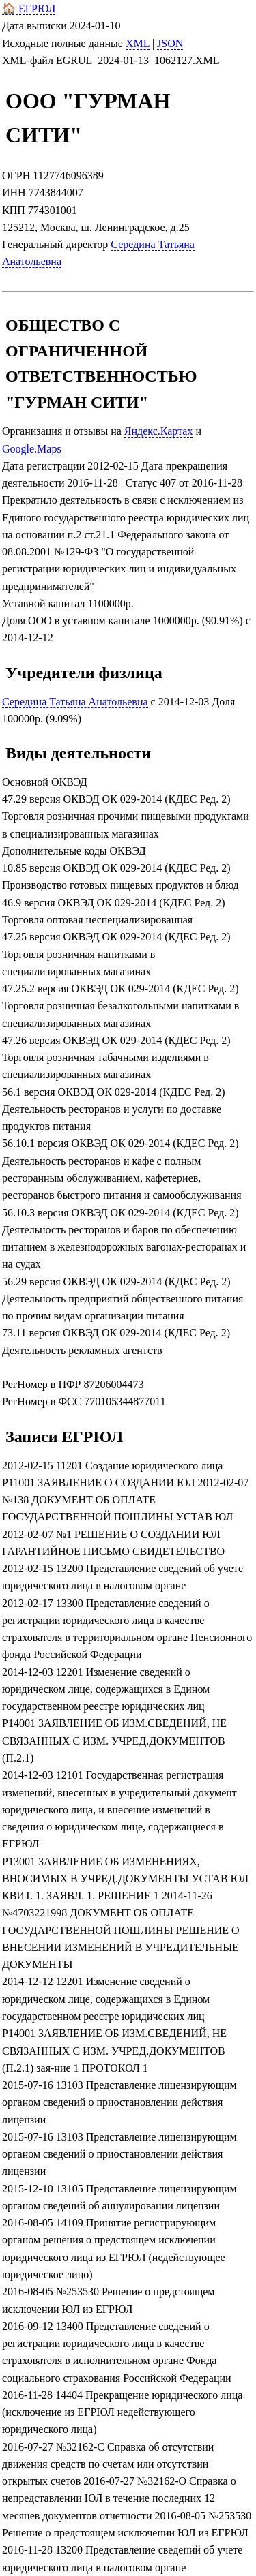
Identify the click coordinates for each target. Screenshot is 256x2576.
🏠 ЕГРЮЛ (28, 8)
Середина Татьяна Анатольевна (75, 701)
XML (138, 43)
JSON (170, 43)
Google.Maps (31, 449)
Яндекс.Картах (158, 431)
